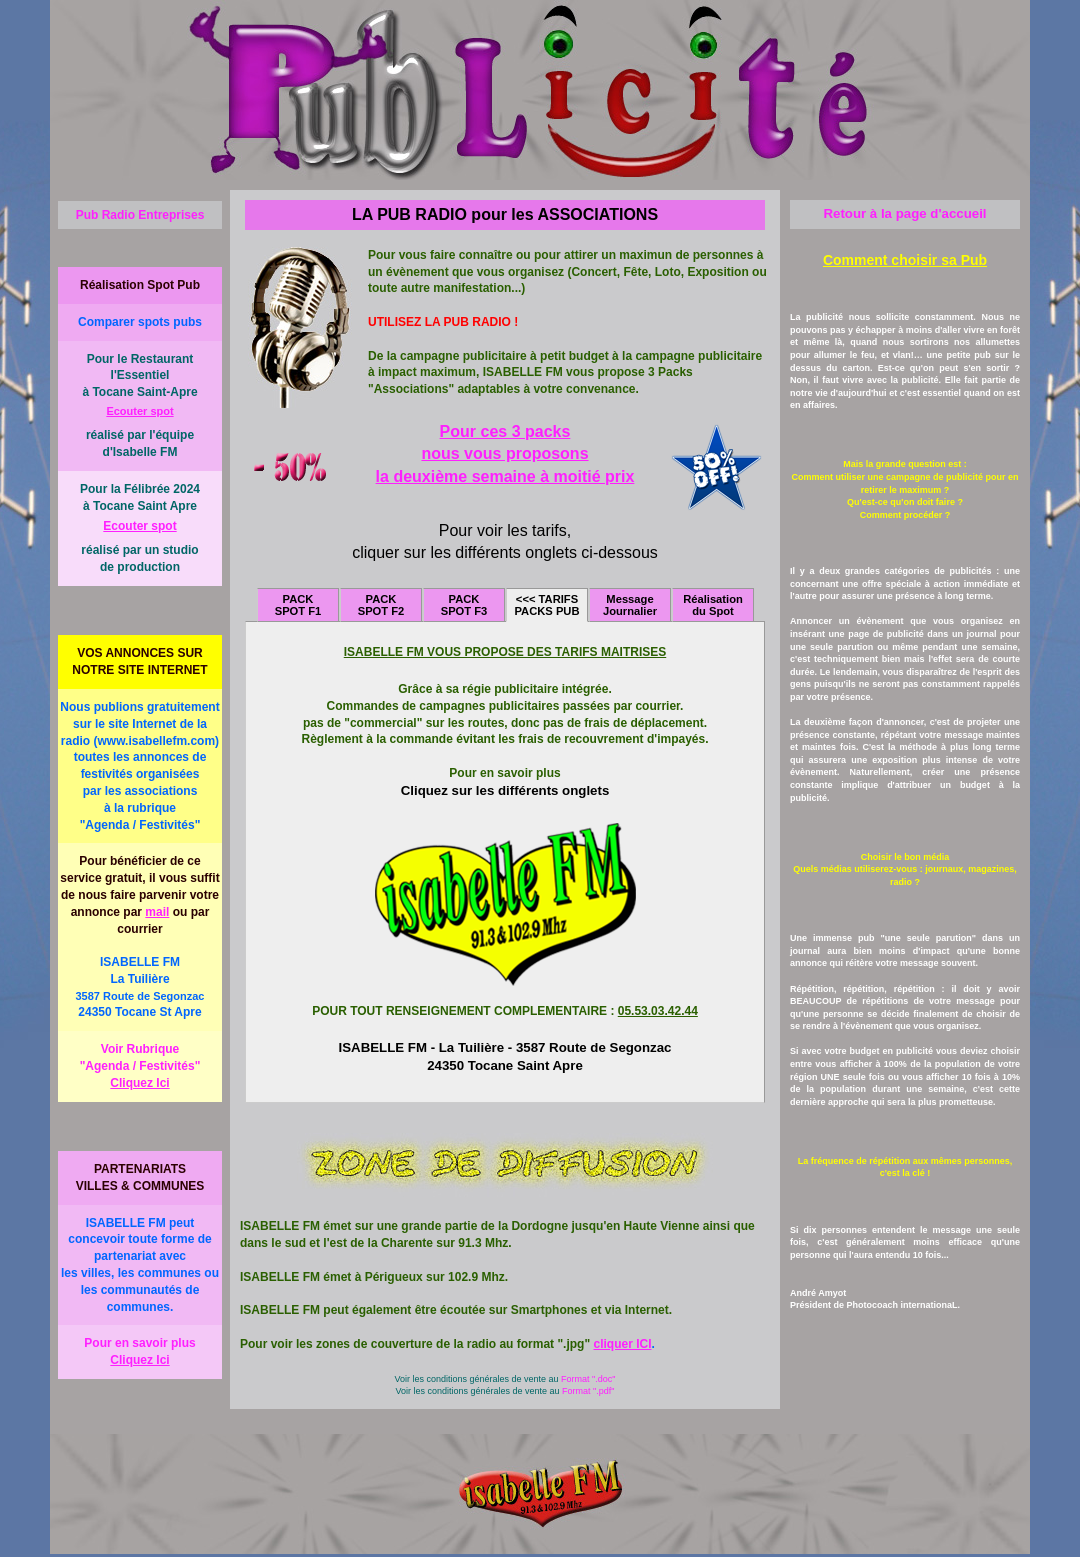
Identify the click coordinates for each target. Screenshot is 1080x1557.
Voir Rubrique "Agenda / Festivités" (140, 1067)
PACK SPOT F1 (298, 605)
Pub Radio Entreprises (140, 215)
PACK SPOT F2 (381, 605)
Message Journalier (630, 605)
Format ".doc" (587, 1379)
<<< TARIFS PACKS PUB (546, 605)
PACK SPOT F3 (464, 605)
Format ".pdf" (587, 1391)
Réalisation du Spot (713, 605)
